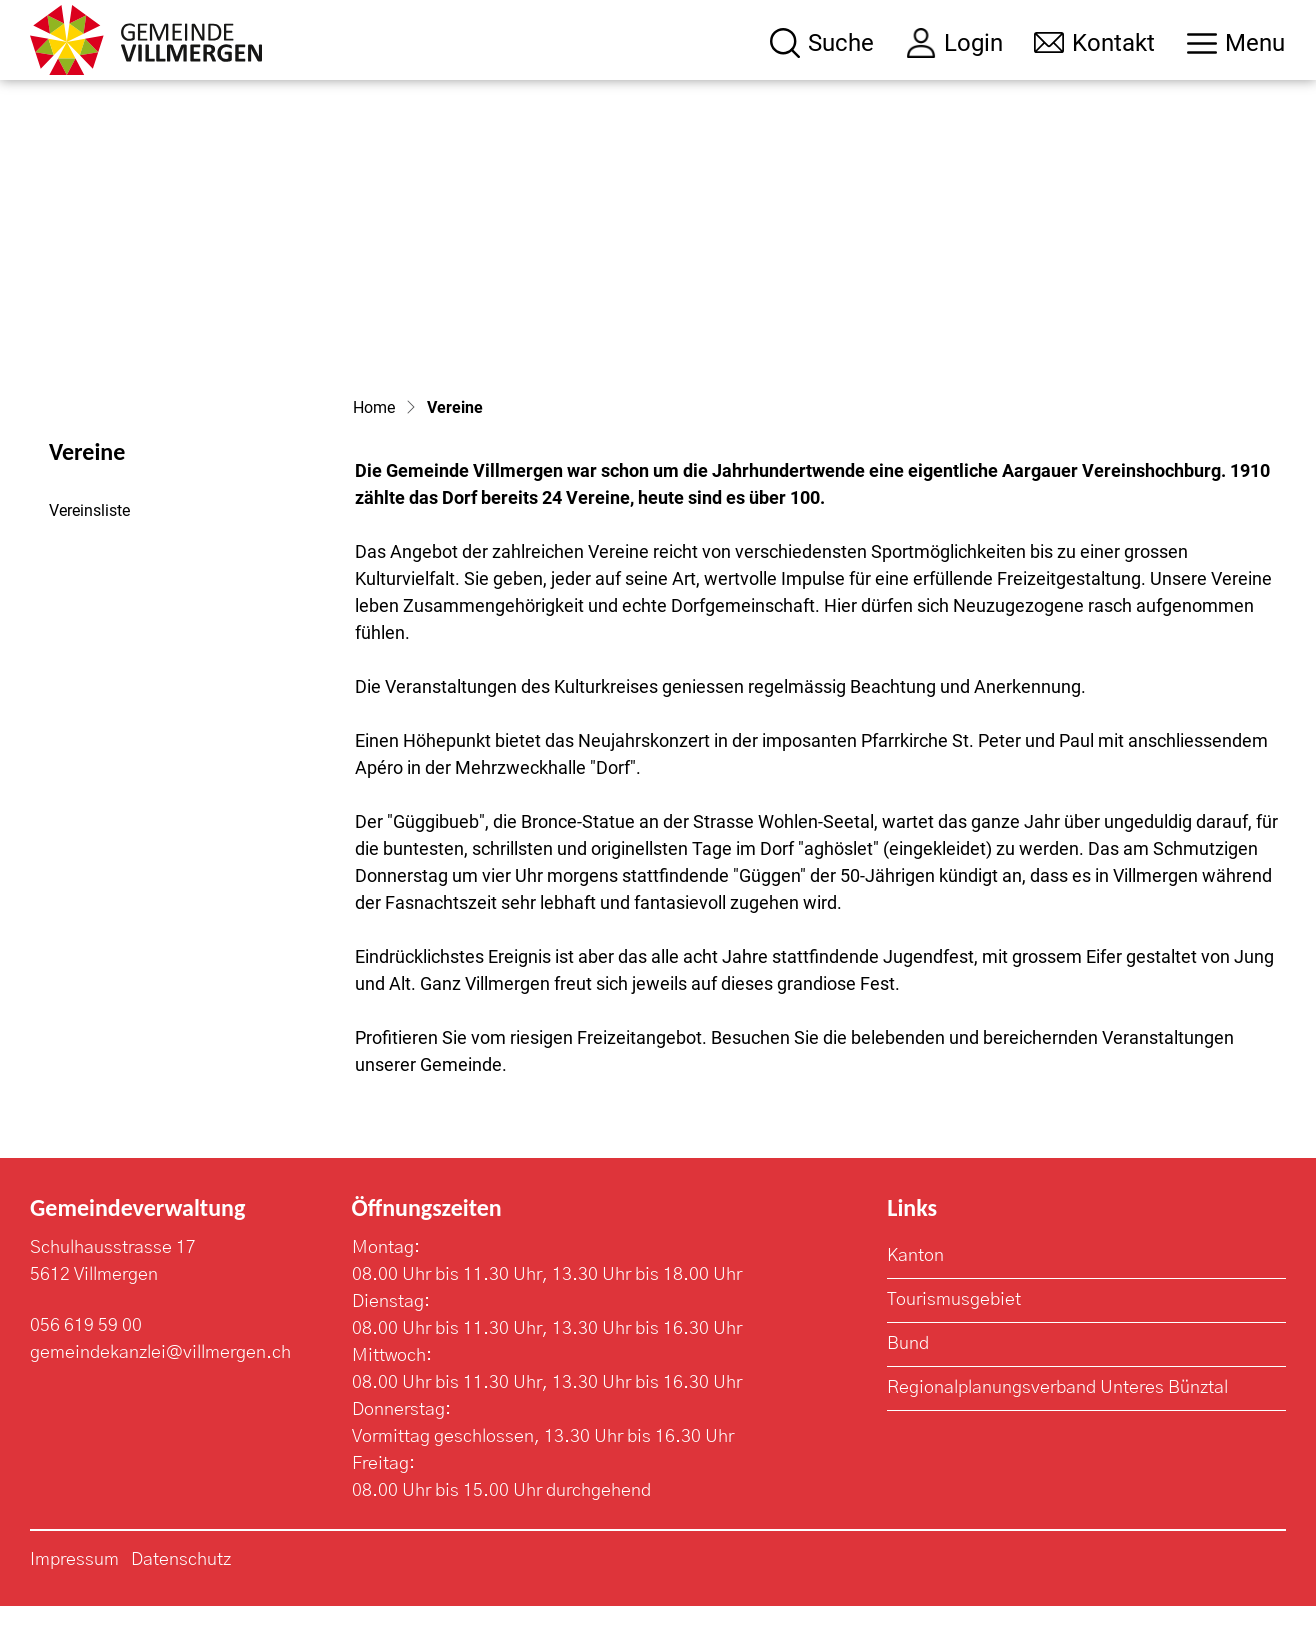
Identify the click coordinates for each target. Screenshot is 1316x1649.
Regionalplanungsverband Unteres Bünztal (1057, 1431)
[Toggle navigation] (1236, 43)
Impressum (74, 1603)
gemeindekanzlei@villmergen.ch (160, 1396)
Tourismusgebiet (954, 1343)
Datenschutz (181, 1603)
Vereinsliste (89, 553)
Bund (908, 1387)
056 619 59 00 (86, 1369)
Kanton (915, 1299)
